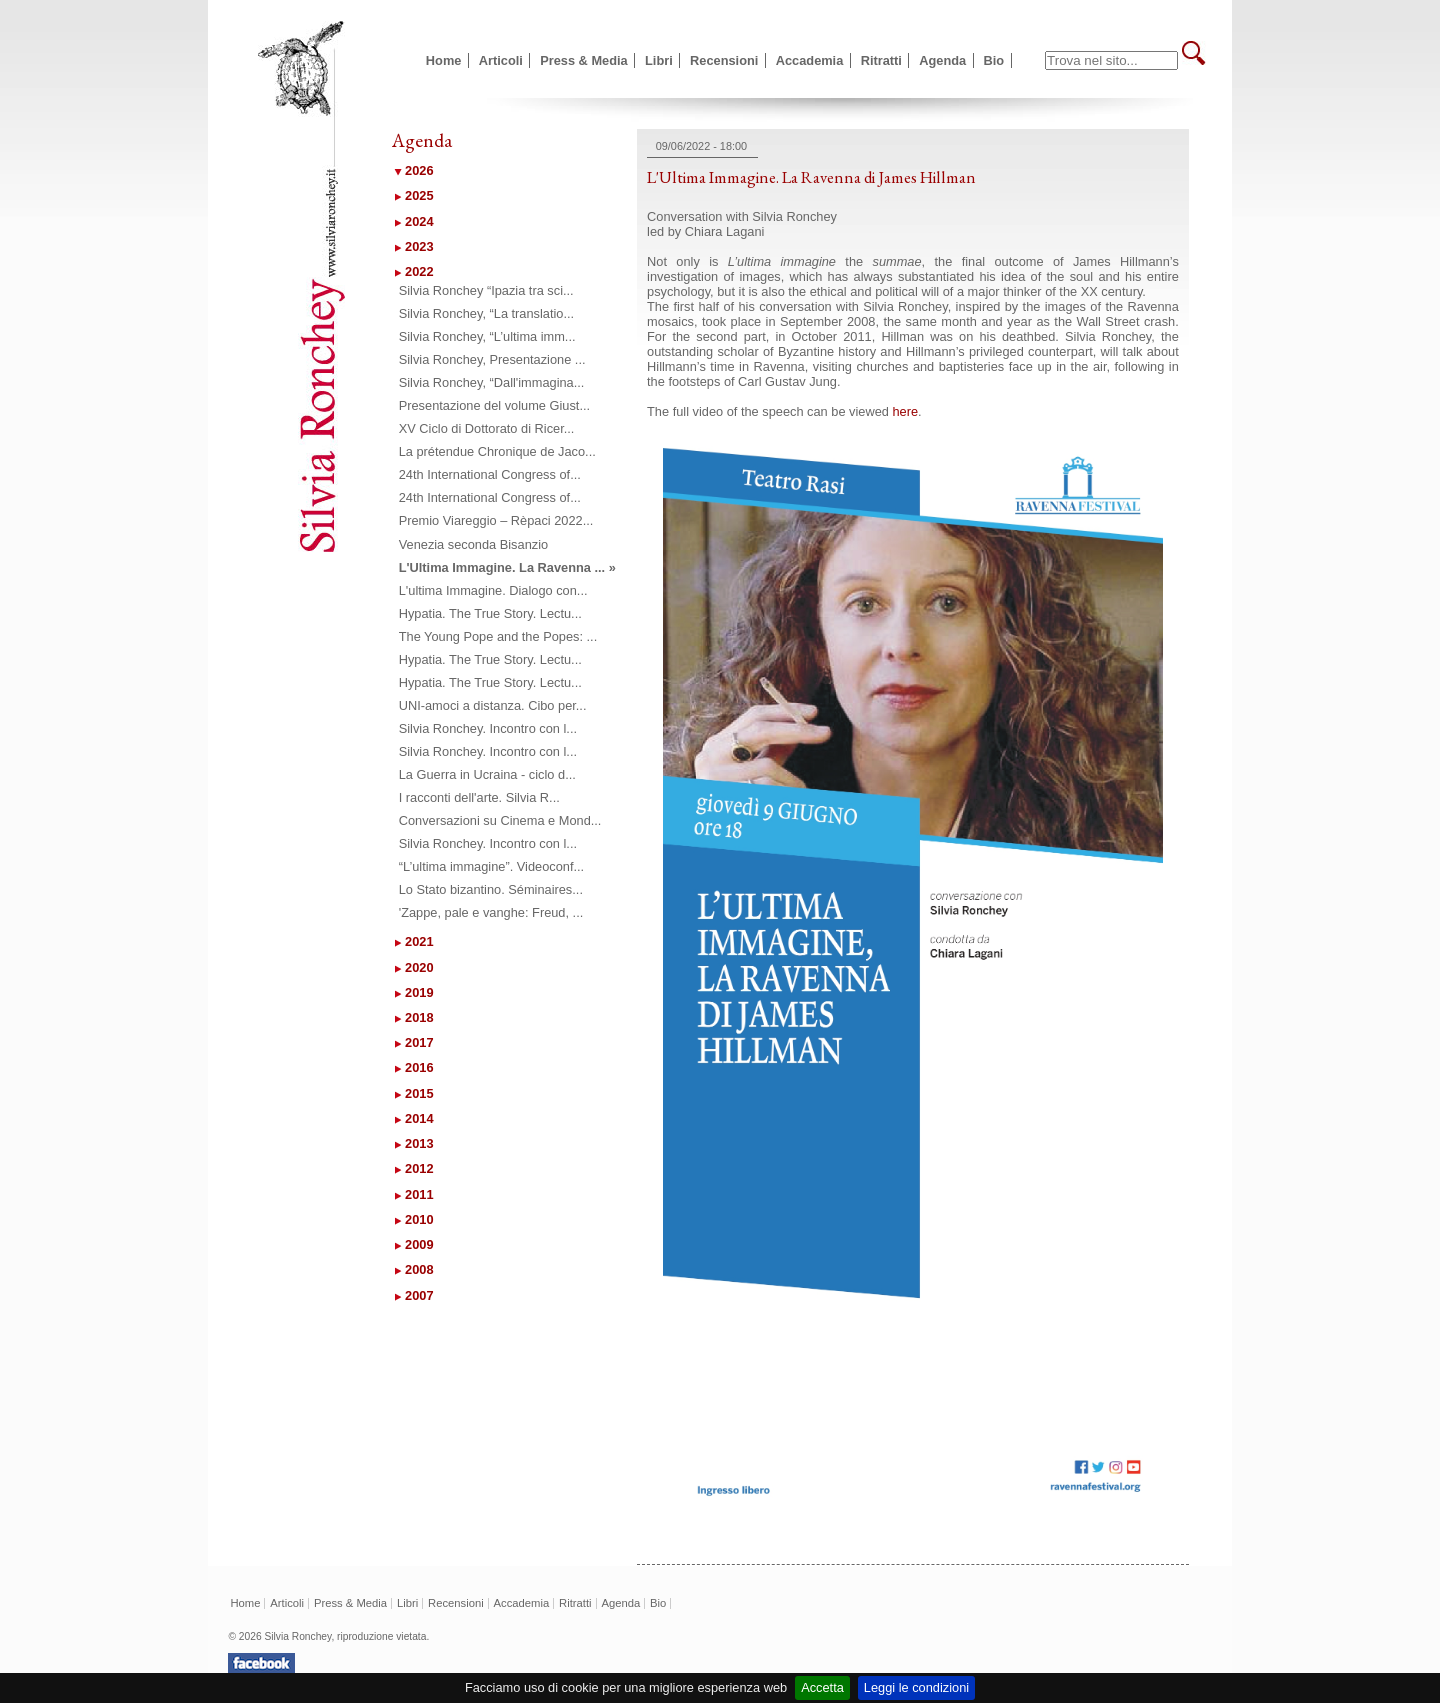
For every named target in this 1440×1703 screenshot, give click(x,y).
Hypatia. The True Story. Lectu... (490, 613)
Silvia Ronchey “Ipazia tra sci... (486, 290)
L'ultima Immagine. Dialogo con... (493, 590)
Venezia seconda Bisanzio (473, 544)
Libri (659, 60)
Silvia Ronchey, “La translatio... (486, 313)
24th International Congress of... (490, 474)
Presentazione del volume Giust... (494, 405)
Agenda (942, 60)
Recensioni (724, 60)
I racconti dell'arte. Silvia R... (479, 797)
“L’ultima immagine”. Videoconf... (491, 866)
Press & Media (584, 60)
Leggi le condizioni (916, 1687)
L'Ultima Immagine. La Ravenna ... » (507, 567)
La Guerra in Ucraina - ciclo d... (487, 774)
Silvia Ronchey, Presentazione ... (492, 359)
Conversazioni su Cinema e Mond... (500, 820)
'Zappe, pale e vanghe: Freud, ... (491, 912)
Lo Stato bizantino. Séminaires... (491, 889)
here (905, 411)
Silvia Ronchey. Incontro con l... (488, 728)
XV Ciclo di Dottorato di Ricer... (487, 428)
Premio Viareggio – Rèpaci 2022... (496, 520)
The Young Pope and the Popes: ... (498, 636)
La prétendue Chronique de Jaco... (497, 451)
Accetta (822, 1687)
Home (444, 60)
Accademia (810, 60)
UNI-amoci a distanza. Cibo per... (493, 705)
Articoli (501, 60)
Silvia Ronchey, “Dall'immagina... (492, 382)
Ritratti (881, 60)
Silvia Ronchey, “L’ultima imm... (487, 336)
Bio (994, 60)
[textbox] (1111, 60)
